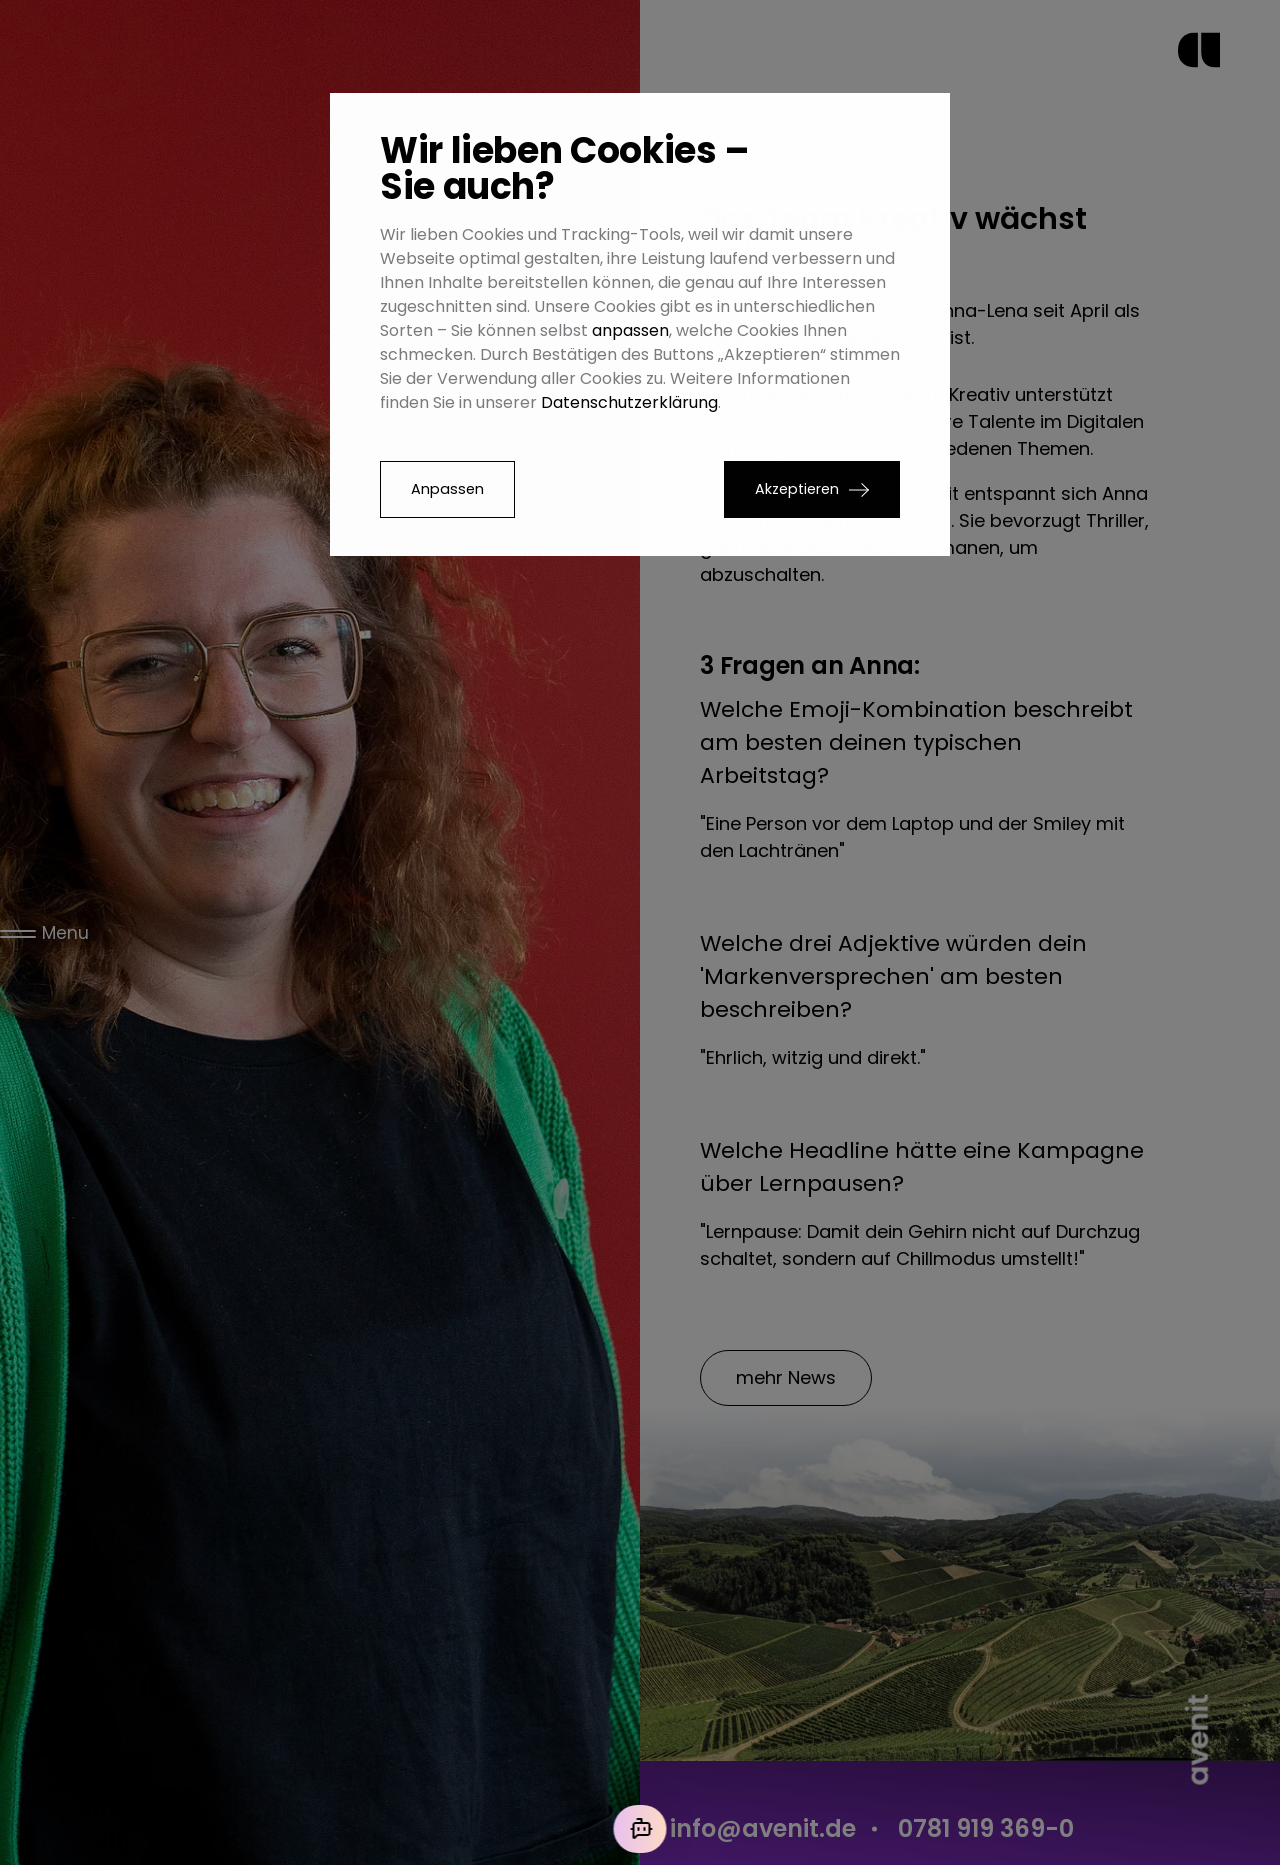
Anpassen (447, 489)
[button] (812, 489)
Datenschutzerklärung (629, 402)
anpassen (630, 330)
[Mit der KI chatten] (640, 1829)
